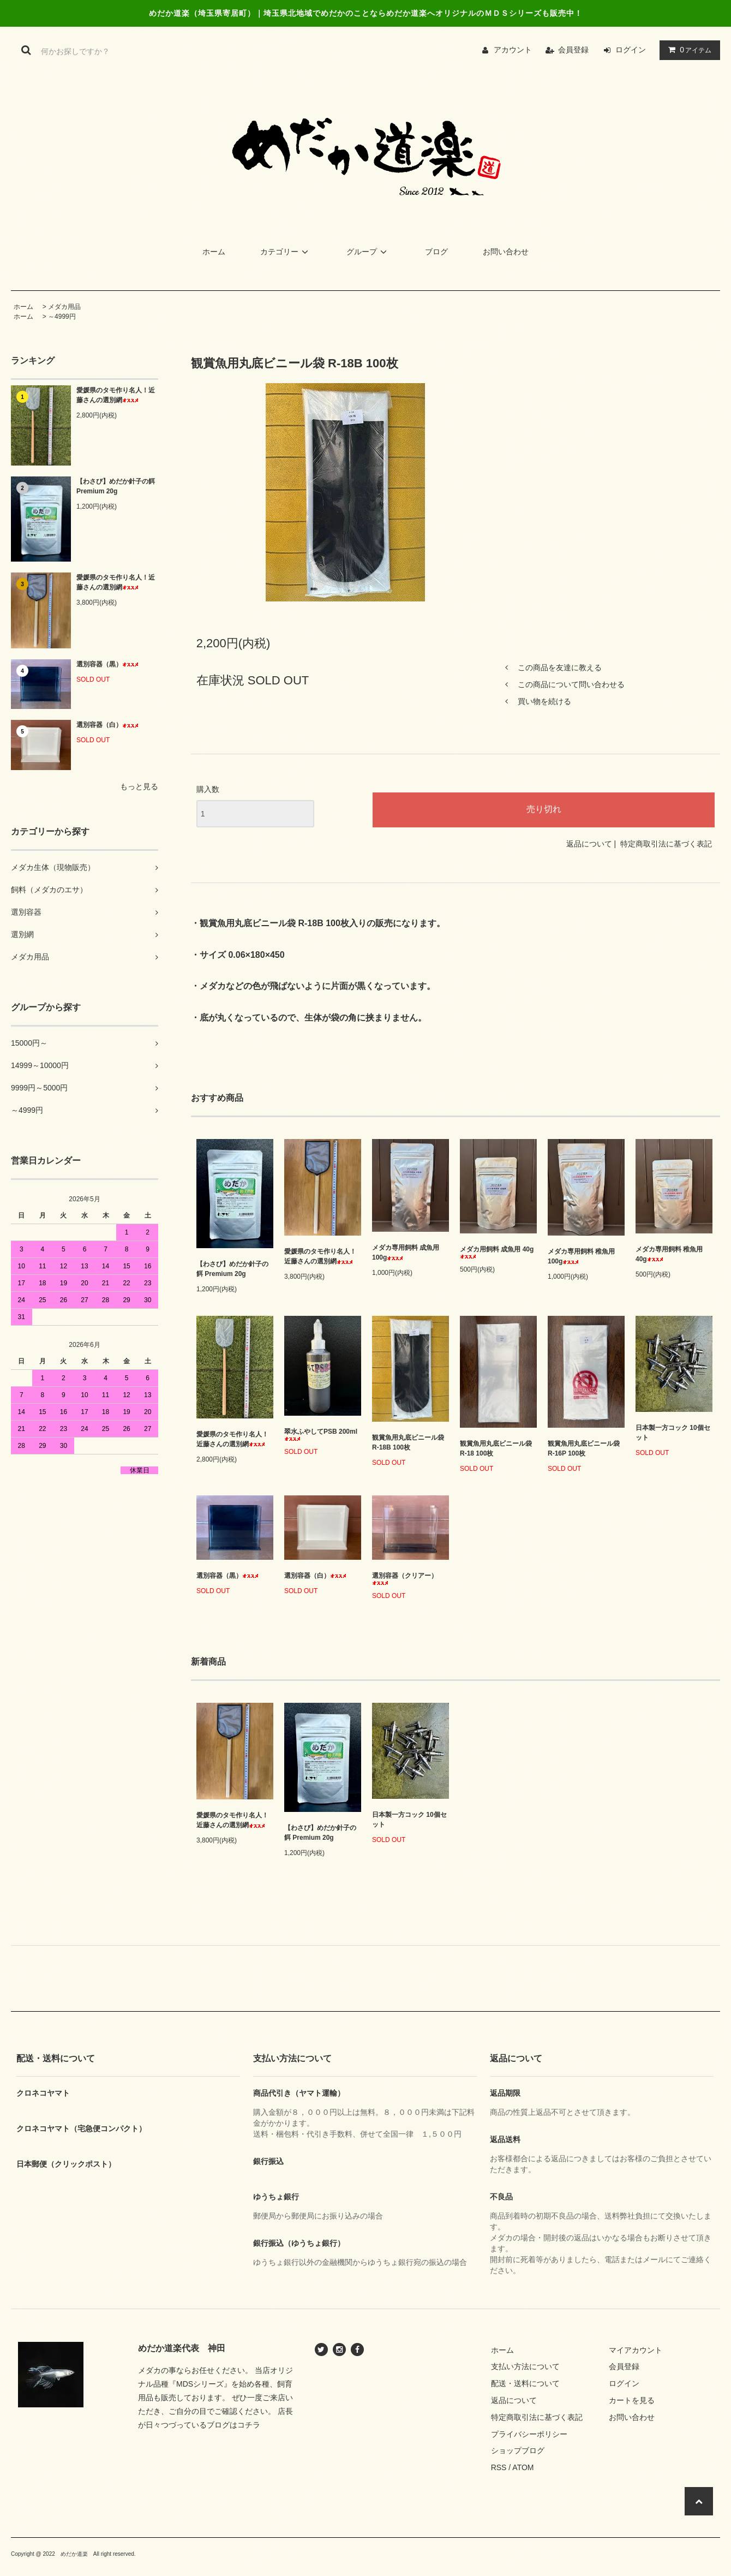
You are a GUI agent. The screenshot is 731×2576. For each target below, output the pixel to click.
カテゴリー (285, 251)
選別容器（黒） (107, 664)
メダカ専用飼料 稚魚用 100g (581, 1256)
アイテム (687, 49)
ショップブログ (517, 2450)
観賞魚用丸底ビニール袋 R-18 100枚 (496, 1448)
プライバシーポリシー (529, 2434)
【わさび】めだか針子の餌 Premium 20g (115, 486)
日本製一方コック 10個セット (673, 1432)
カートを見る (632, 2400)
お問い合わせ (506, 251)
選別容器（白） (107, 725)
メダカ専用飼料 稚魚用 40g (669, 1254)
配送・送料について (525, 2383)
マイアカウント (635, 2350)
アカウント (513, 49)
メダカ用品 (64, 307)
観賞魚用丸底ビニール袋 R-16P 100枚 (584, 1448)
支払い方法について (525, 2366)
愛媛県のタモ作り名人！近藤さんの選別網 (115, 395)
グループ (368, 251)
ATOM (523, 2467)
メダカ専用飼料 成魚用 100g (405, 1252)
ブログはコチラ (233, 2424)
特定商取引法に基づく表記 (666, 843)
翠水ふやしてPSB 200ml (320, 1434)
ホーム (213, 251)
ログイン (630, 49)
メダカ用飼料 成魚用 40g (497, 1252)
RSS (499, 2467)
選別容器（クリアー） (405, 1578)
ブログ (436, 251)
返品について (589, 843)
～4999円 (62, 316)
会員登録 (573, 49)
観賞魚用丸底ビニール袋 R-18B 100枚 (408, 1442)
